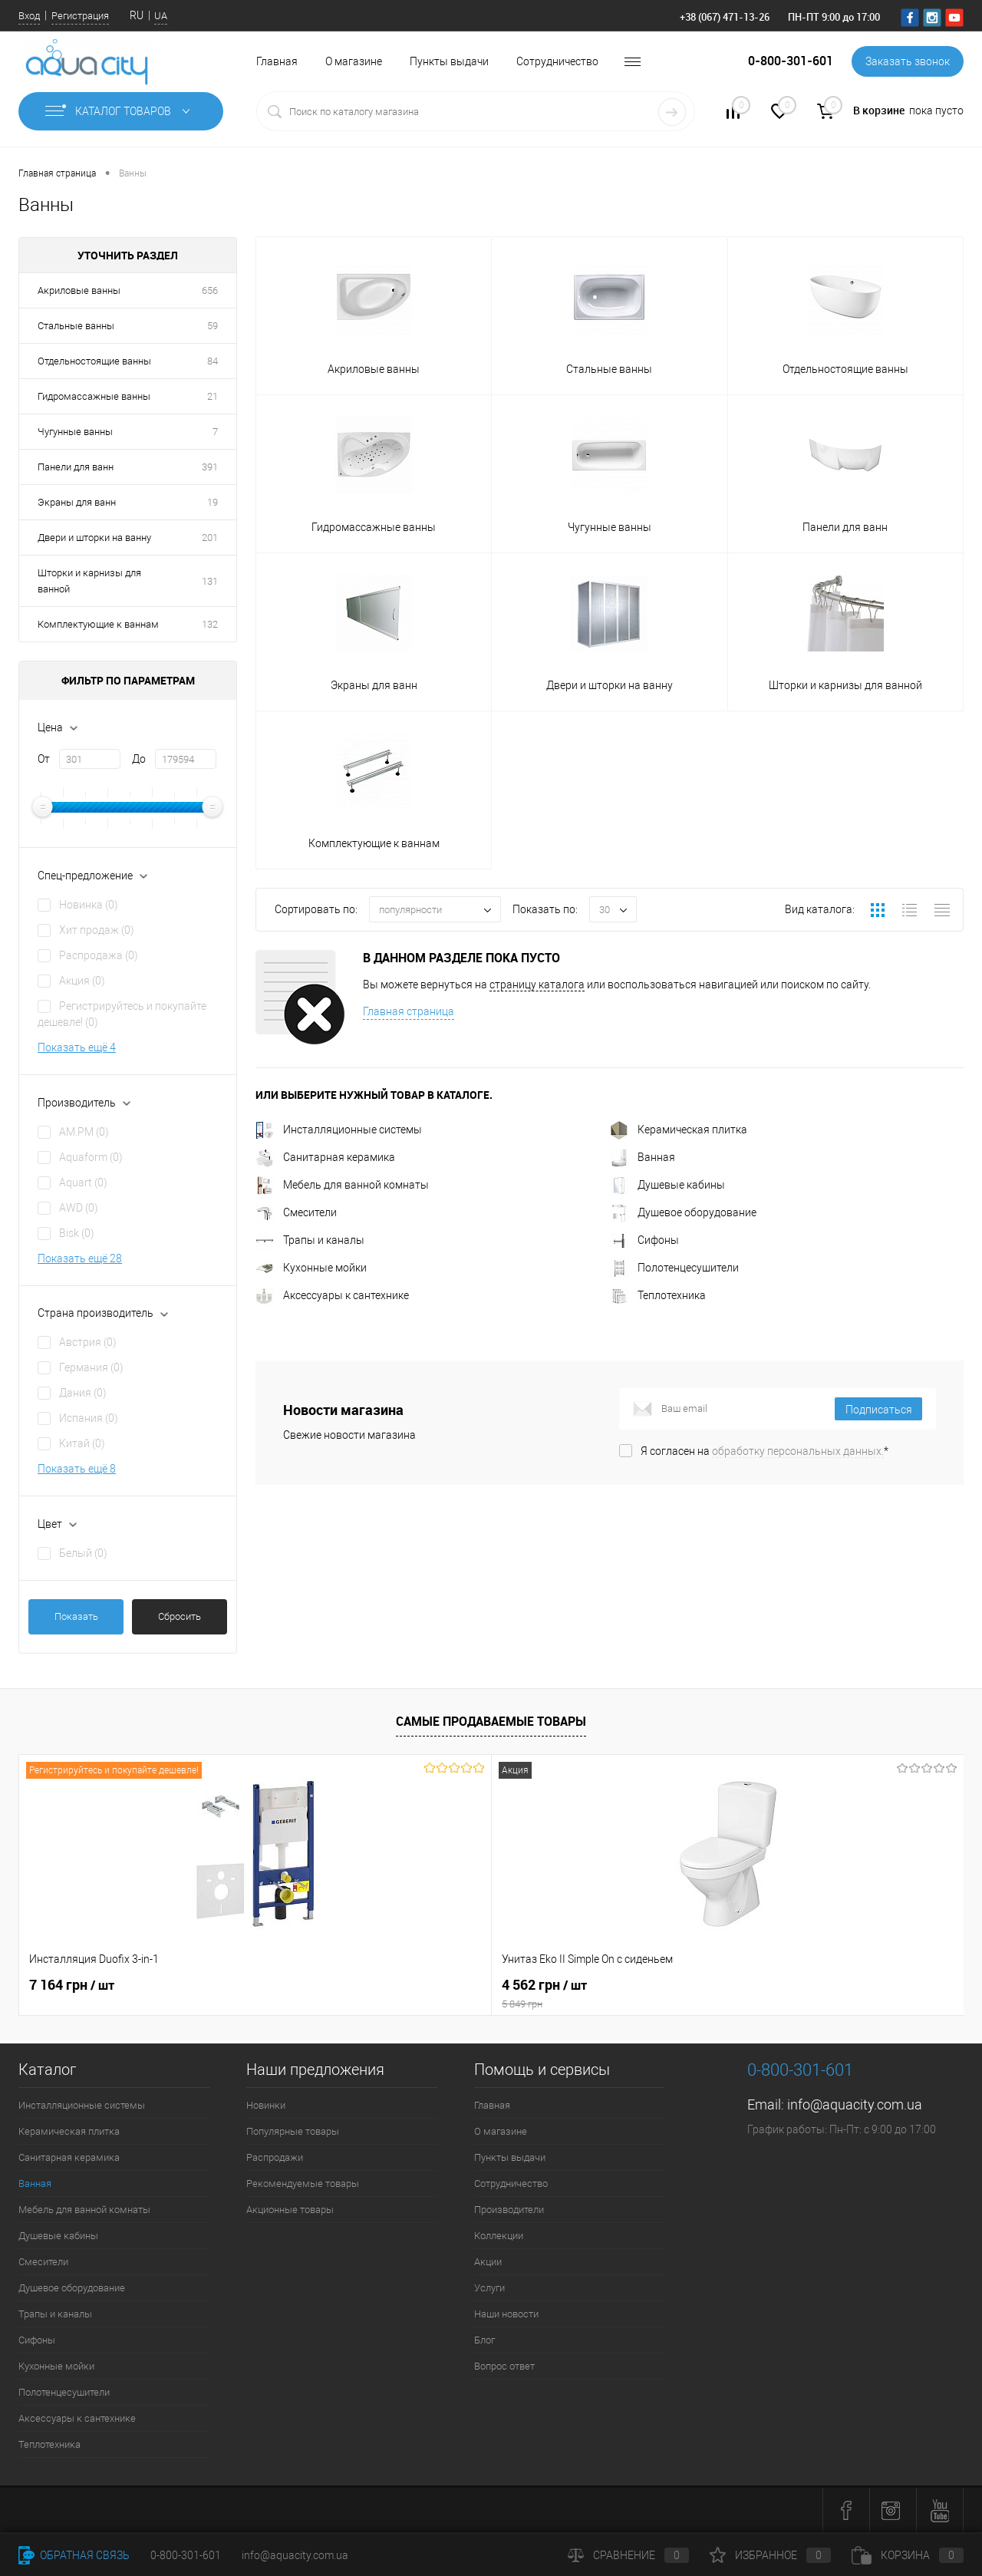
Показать (76, 1616)
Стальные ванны (76, 325)
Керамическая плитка (678, 1129)
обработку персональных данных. (798, 1451)
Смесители (296, 1212)
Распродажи (274, 2157)
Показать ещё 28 (80, 1258)
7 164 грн (71, 1985)
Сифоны (644, 1240)
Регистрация (80, 15)
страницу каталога (537, 984)
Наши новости (506, 2314)
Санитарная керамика (325, 1157)
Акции (488, 2262)
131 (210, 581)
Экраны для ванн (77, 502)
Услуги (489, 2288)
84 (212, 361)
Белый (83, 1553)
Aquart (83, 1182)
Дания (83, 1393)
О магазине (353, 61)
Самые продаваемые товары (491, 1721)
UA (160, 15)
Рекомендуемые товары (302, 2183)
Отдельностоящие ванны (94, 361)
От (44, 759)
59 (212, 325)
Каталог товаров (121, 111)
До (139, 759)
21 (212, 396)
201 (210, 537)
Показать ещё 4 (77, 1047)
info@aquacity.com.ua (854, 2104)
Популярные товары (292, 2131)
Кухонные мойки (311, 1268)
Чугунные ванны (75, 431)
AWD (78, 1208)
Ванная (642, 1157)
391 (210, 467)
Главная (277, 61)
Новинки (265, 2105)
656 (210, 290)
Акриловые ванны (79, 290)
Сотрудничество (557, 61)
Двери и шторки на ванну (94, 537)
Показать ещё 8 (77, 1469)
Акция (82, 981)
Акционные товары (290, 2209)
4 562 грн (373, 1993)
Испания (88, 1418)
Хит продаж (96, 930)
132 (210, 624)
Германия (91, 1367)
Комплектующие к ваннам (98, 624)
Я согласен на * (764, 1451)
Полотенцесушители (674, 1268)
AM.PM (84, 1132)
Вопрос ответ (504, 2366)
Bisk (76, 1233)
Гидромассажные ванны (94, 396)
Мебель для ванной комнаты (342, 1185)
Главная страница (408, 1011)
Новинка (88, 905)
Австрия (88, 1342)
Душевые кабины (667, 1185)
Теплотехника (658, 1295)
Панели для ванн (76, 467)
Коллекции (498, 2235)
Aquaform (91, 1157)
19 (212, 502)
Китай (82, 1443)
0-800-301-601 (185, 2555)
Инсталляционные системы (338, 1129)
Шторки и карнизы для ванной (89, 581)
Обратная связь (74, 2555)
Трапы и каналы (309, 1240)
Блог (484, 2340)
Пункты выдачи (449, 61)
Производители (509, 2209)
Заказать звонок (907, 61)
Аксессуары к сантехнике (332, 1295)
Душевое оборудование (683, 1212)
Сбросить (179, 1616)
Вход (29, 15)
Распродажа (98, 955)
